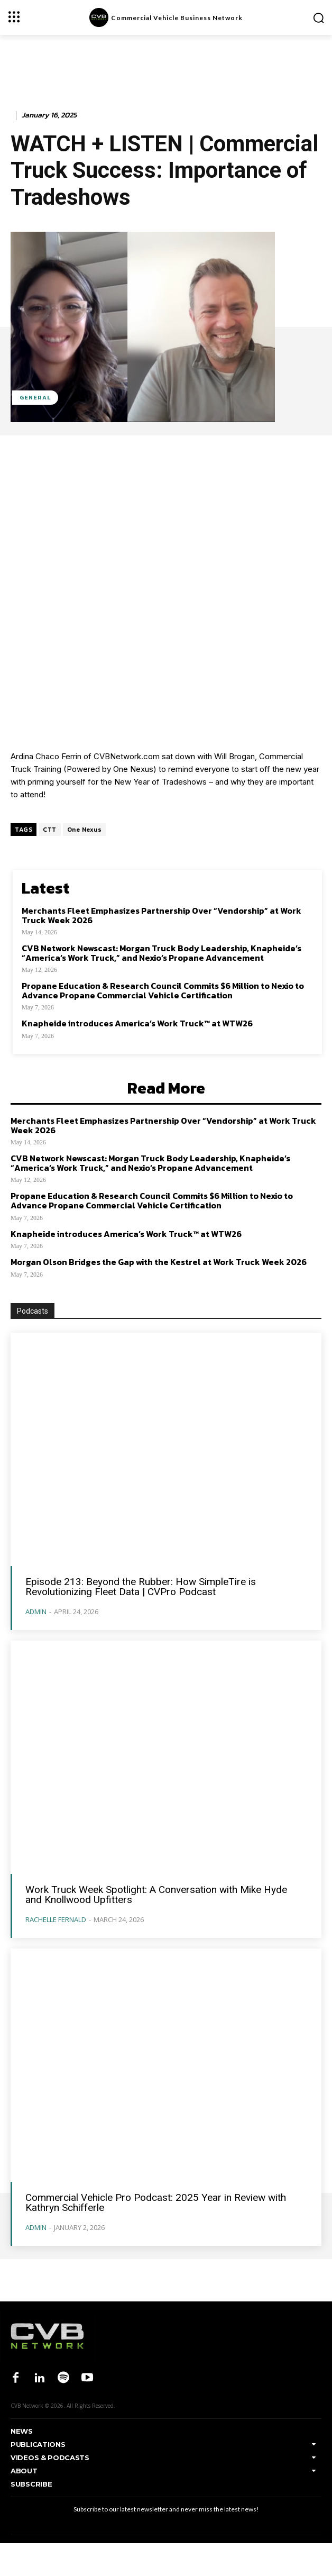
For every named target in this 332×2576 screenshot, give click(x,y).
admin (36, 1611)
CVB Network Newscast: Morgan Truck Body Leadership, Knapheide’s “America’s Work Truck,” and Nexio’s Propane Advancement (161, 953)
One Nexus (84, 829)
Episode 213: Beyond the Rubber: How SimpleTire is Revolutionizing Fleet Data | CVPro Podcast (140, 1587)
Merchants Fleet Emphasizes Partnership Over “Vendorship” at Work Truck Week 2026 (161, 915)
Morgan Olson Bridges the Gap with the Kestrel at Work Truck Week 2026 (159, 1261)
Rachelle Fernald (55, 1919)
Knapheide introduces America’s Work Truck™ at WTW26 (137, 1023)
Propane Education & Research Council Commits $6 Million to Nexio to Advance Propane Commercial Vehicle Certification (163, 990)
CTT (50, 829)
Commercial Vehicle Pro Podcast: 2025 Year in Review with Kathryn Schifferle (155, 2202)
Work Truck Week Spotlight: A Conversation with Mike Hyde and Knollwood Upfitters (156, 1894)
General (35, 397)
